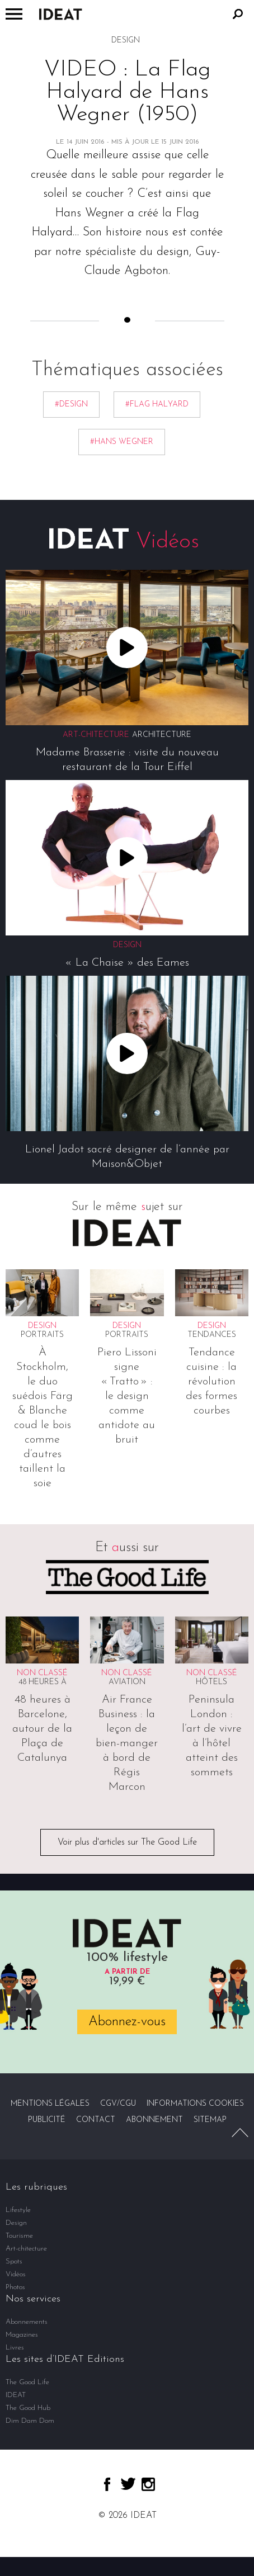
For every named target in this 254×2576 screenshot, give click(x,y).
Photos (15, 2287)
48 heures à (42, 1682)
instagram (148, 2484)
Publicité (46, 2120)
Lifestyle (18, 2210)
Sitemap (210, 2120)
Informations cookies (195, 2104)
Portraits (42, 1335)
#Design (71, 404)
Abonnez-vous (127, 2022)
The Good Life (27, 2382)
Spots (14, 2261)
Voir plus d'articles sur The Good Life (127, 1842)
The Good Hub (28, 2408)
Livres (15, 2347)
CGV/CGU (118, 2104)
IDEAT (16, 2395)
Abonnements (27, 2322)
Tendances (211, 1335)
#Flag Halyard (157, 404)
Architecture (161, 735)
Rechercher (238, 14)
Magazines (22, 2334)
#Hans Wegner (121, 442)
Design (16, 2223)
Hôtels (211, 1682)
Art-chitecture (26, 2248)
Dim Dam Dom (30, 2420)
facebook (107, 2484)
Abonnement (154, 2120)
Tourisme (19, 2235)
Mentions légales (50, 2104)
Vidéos (16, 2274)
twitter (128, 2484)
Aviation (127, 1682)
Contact (95, 2120)
